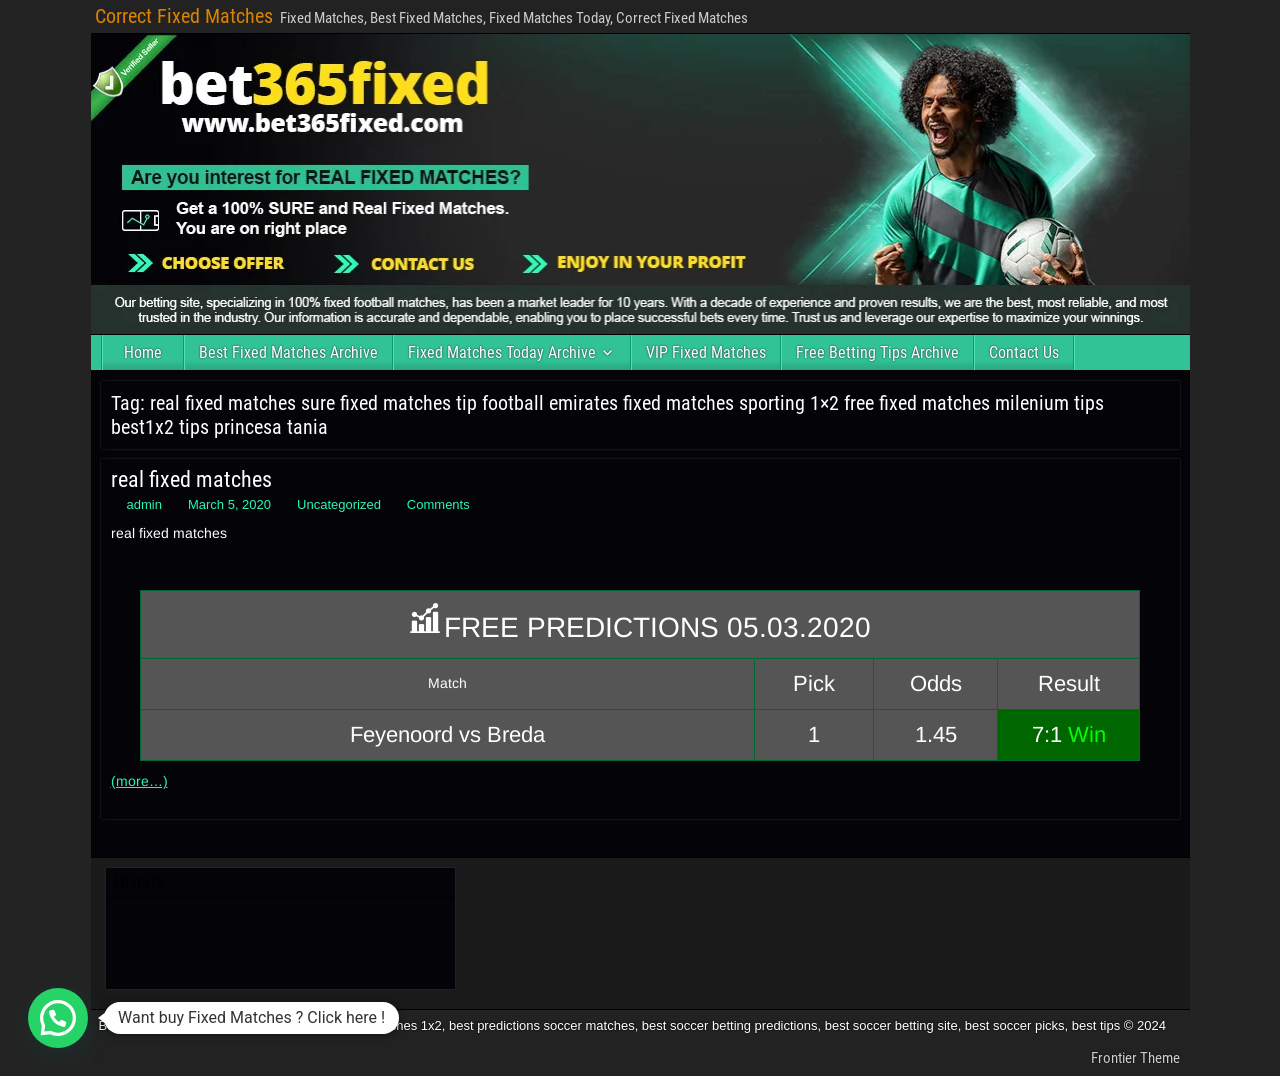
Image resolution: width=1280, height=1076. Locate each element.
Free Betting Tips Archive (877, 352)
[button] (58, 1018)
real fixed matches (191, 479)
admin (144, 504)
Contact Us (1024, 352)
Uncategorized (339, 504)
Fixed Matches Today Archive (502, 352)
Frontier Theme (1135, 1058)
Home (143, 352)
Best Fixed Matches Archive (288, 352)
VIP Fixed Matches (706, 352)
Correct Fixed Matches (184, 16)
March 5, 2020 (229, 504)
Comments (438, 504)
